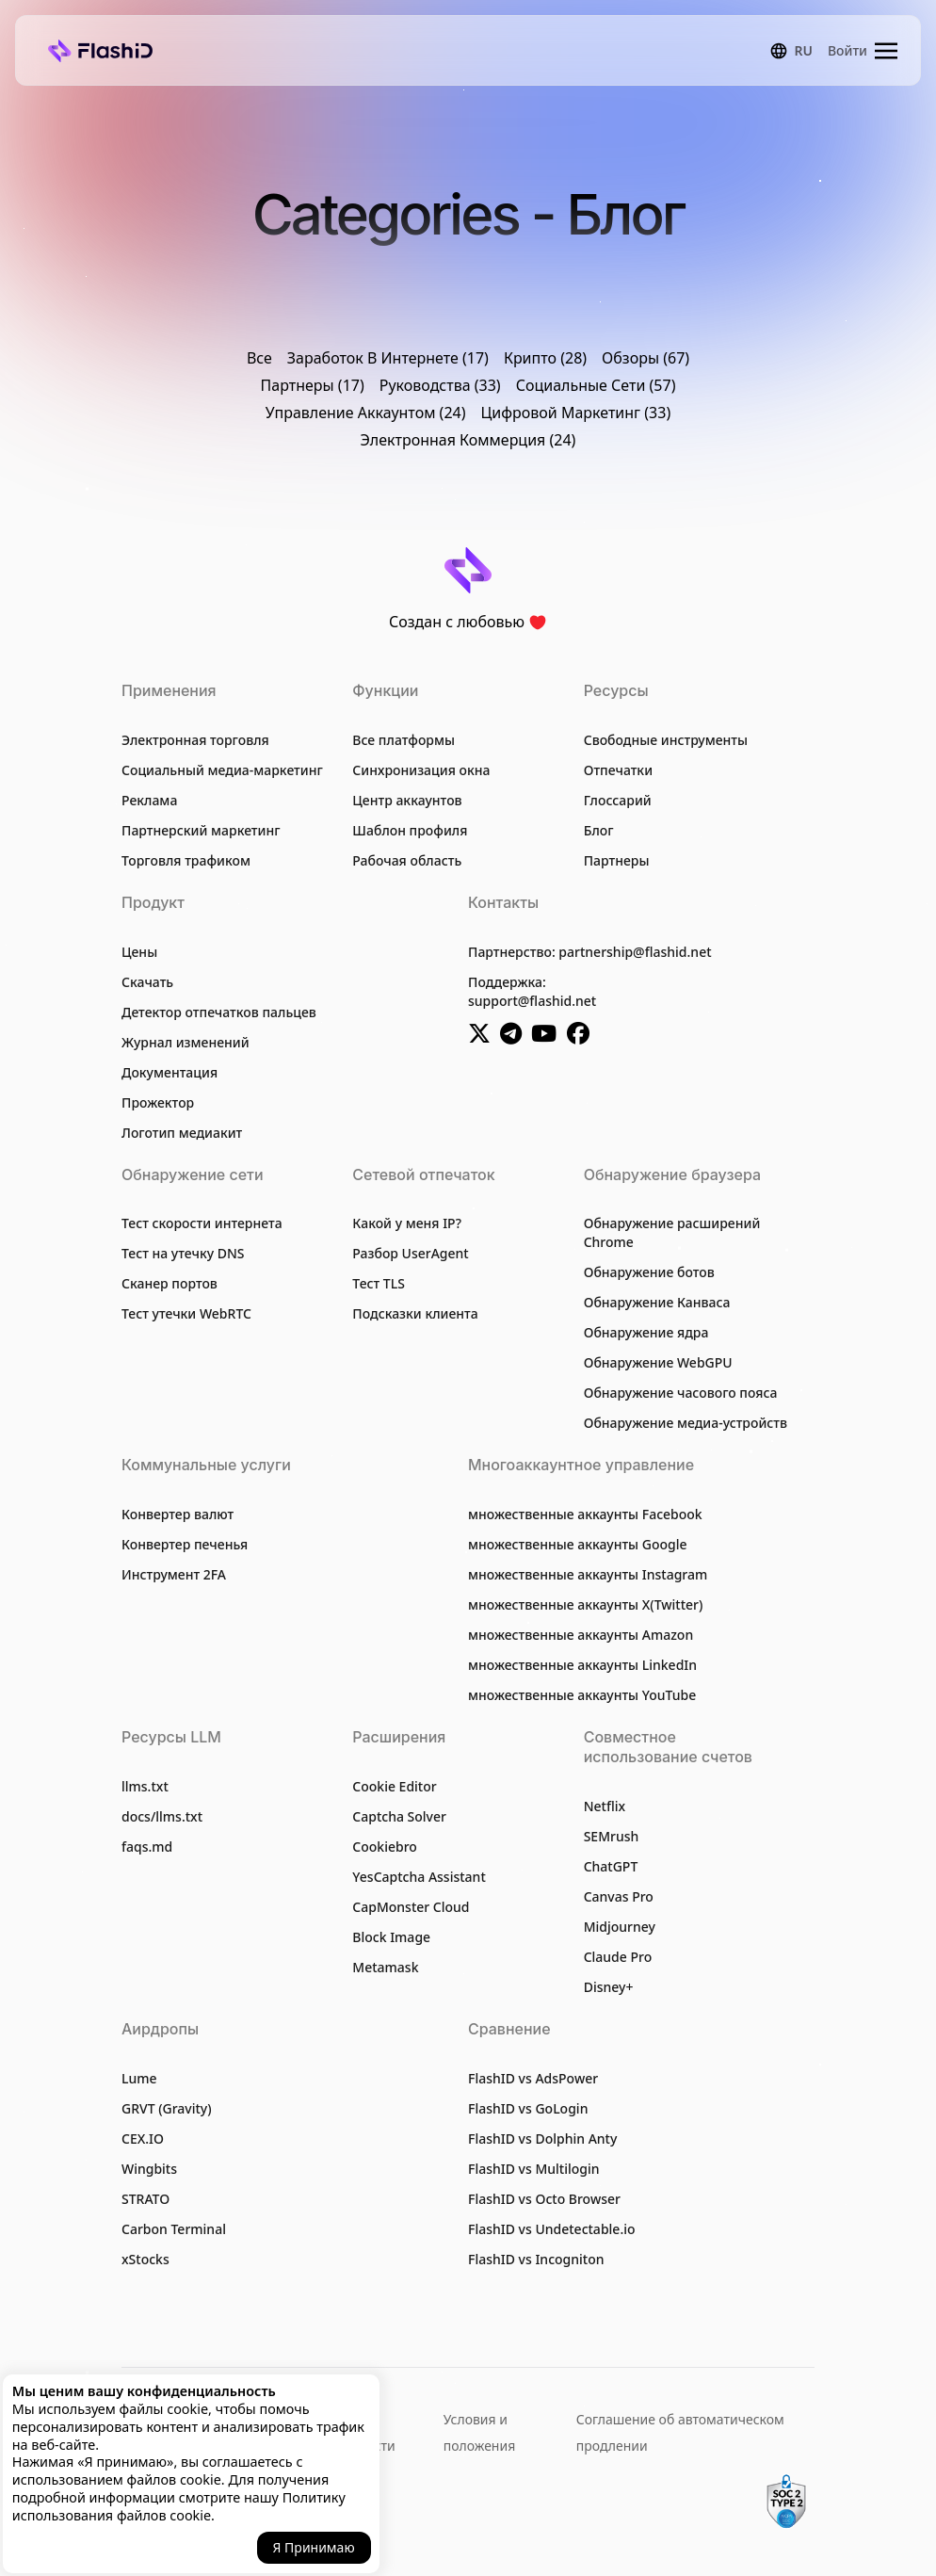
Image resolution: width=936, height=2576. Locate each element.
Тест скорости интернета (201, 1223)
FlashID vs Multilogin (534, 2169)
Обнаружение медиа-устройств (685, 1423)
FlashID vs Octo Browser (544, 2199)
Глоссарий (618, 800)
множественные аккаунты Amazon (580, 1635)
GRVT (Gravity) (166, 2108)
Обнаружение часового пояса (681, 1392)
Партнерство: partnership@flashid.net (590, 952)
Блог (599, 830)
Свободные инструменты (666, 740)
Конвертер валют (177, 1514)
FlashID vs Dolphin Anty (542, 2138)
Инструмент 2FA (173, 1574)
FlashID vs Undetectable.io (552, 2229)
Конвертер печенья (184, 1544)
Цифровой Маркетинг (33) (576, 412)
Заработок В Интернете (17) (388, 358)
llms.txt (145, 1786)
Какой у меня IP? (406, 1223)
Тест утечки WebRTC (186, 1313)
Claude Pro (618, 1957)
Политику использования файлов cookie (179, 2506)
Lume (139, 2078)
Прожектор (157, 1102)
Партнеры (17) (312, 385)
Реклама (149, 800)
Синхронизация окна (421, 770)
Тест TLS (378, 1283)
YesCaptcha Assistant (418, 1877)
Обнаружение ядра (646, 1332)
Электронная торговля (195, 740)
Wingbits (149, 2169)
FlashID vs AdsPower (533, 2078)
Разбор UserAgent (410, 1253)
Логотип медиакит (181, 1133)
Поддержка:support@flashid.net (532, 991)
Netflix (604, 1806)
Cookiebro (384, 1846)
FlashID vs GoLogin (528, 2108)
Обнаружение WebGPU (658, 1362)
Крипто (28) (545, 358)
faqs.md (146, 1846)
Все (259, 358)
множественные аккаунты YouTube (582, 1695)
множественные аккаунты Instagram (587, 1574)
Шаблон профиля (409, 830)
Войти (847, 50)
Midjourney (619, 1927)
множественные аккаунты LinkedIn (582, 1665)
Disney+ (609, 1987)
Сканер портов (169, 1283)
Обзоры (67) (645, 358)
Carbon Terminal (173, 2229)
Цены (139, 952)
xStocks (145, 2259)
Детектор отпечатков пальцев (218, 1012)
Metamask (385, 1967)
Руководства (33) (440, 385)
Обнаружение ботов (649, 1272)
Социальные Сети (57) (596, 385)
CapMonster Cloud (410, 1907)
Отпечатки (618, 770)
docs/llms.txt (161, 1816)
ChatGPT (611, 1866)
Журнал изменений (185, 1042)
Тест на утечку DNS (183, 1253)
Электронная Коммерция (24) (468, 439)
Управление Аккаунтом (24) (366, 412)
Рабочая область (406, 860)
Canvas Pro (619, 1896)
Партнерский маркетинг (201, 830)
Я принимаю (314, 2547)
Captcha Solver (399, 1816)
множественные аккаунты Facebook (585, 1514)
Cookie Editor (394, 1786)
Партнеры (617, 860)
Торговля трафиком (185, 860)
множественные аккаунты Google (577, 1544)
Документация (169, 1072)
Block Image (391, 1937)
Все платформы (403, 740)
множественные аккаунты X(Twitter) (585, 1604)
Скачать (147, 982)
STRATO (145, 2199)
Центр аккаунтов (406, 800)
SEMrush (611, 1836)
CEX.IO (142, 2138)
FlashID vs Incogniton (536, 2259)
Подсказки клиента (414, 1313)
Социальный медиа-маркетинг (222, 770)
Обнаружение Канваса (657, 1302)
